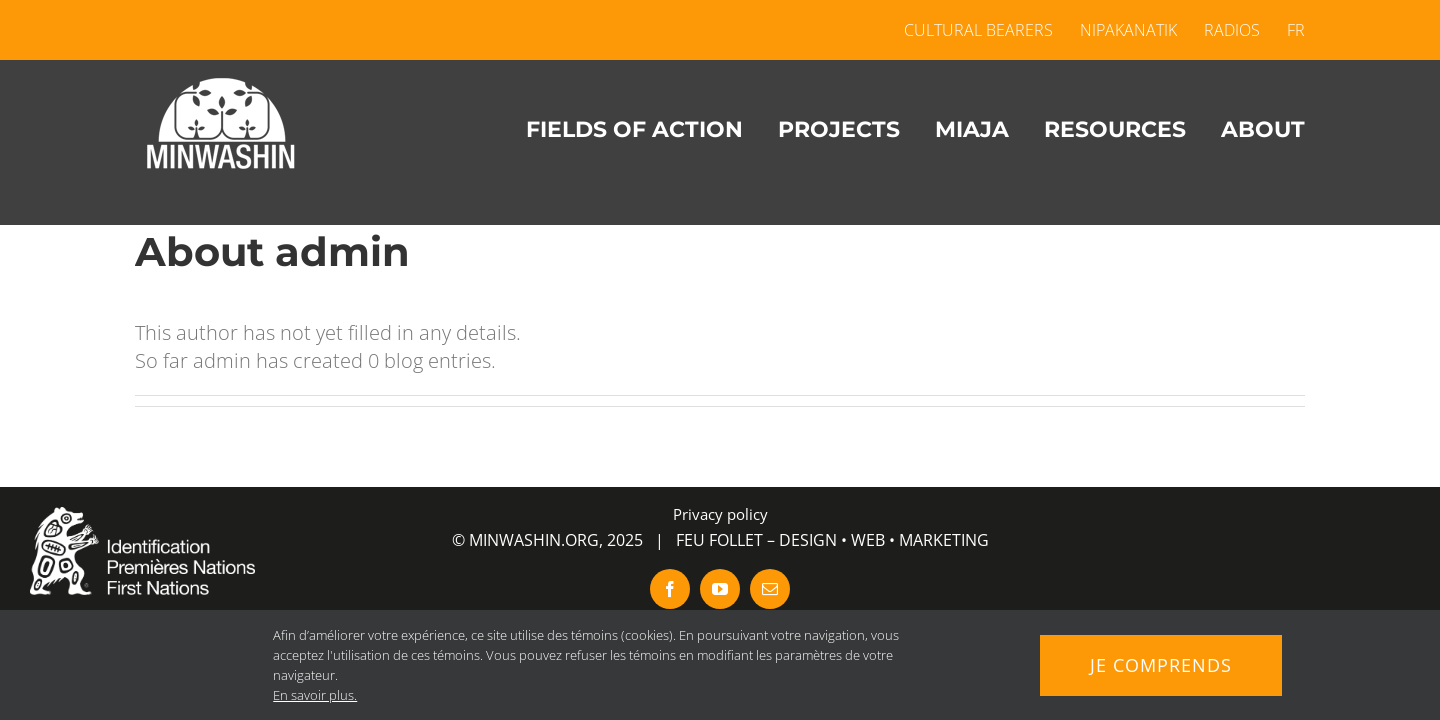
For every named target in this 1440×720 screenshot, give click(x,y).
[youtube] (720, 589)
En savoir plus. (315, 695)
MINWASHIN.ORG (534, 540)
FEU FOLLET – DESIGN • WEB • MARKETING (832, 540)
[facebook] (670, 589)
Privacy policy (720, 514)
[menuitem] (1289, 30)
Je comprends (1161, 665)
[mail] (770, 589)
